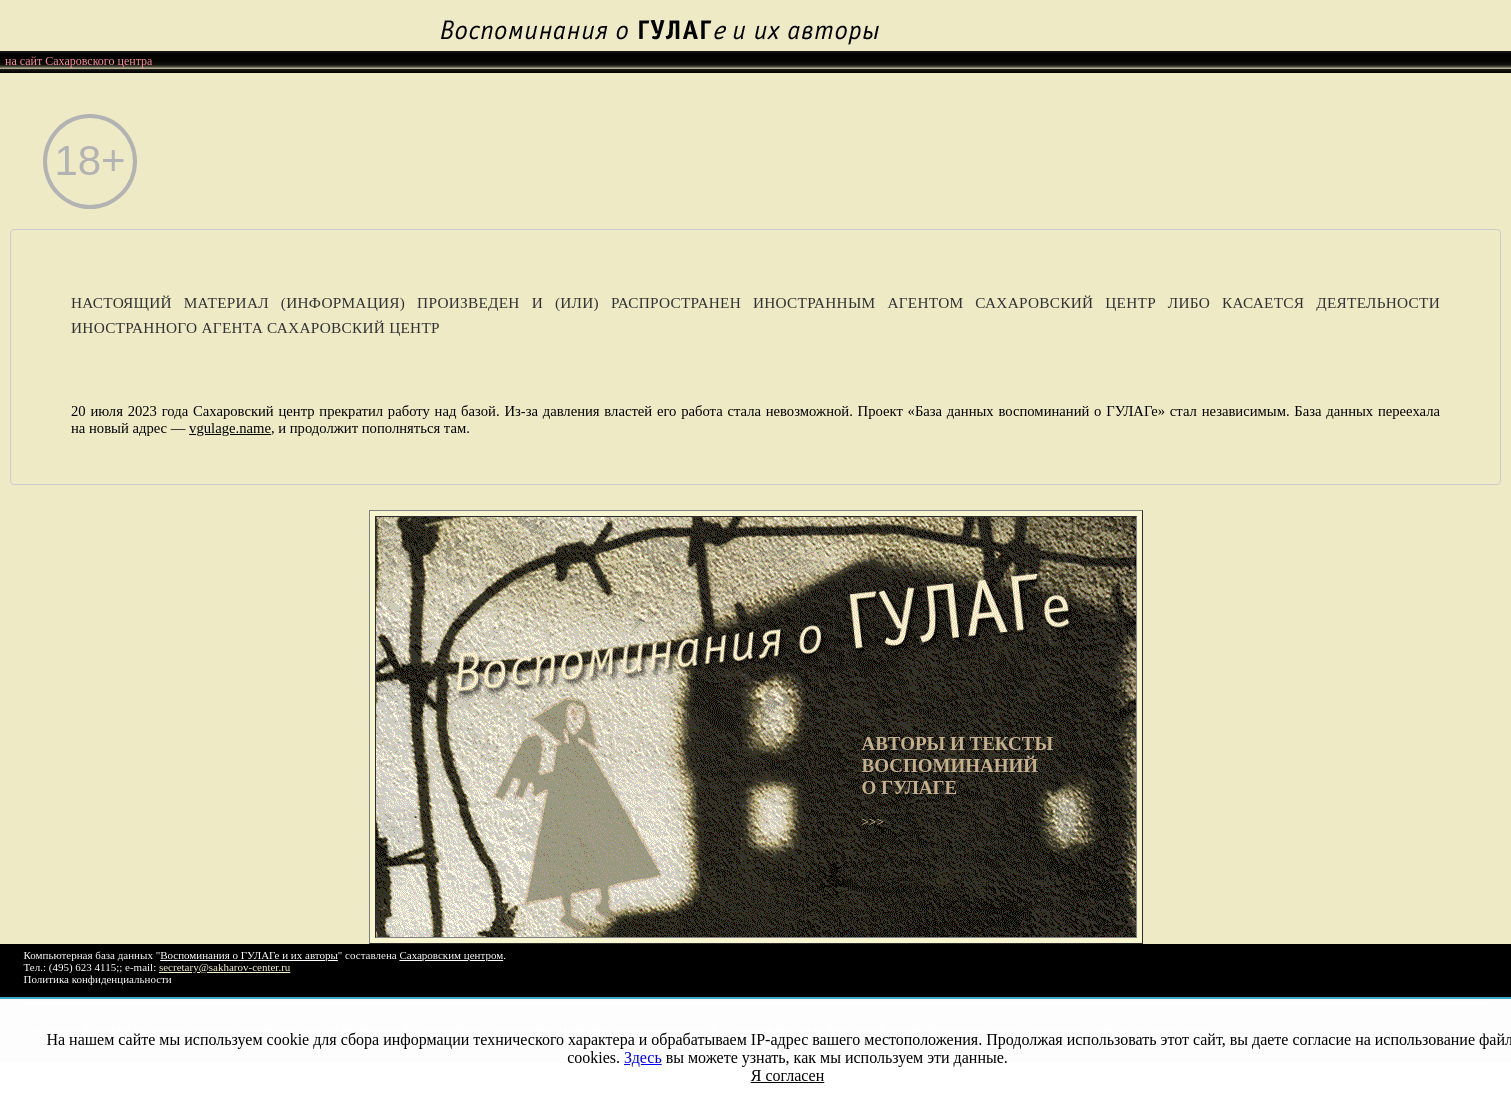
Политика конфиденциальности (98, 979)
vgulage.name (230, 428)
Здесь (643, 1057)
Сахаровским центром (451, 955)
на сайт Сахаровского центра (78, 61)
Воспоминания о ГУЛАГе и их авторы (249, 955)
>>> (999, 781)
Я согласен (788, 1075)
